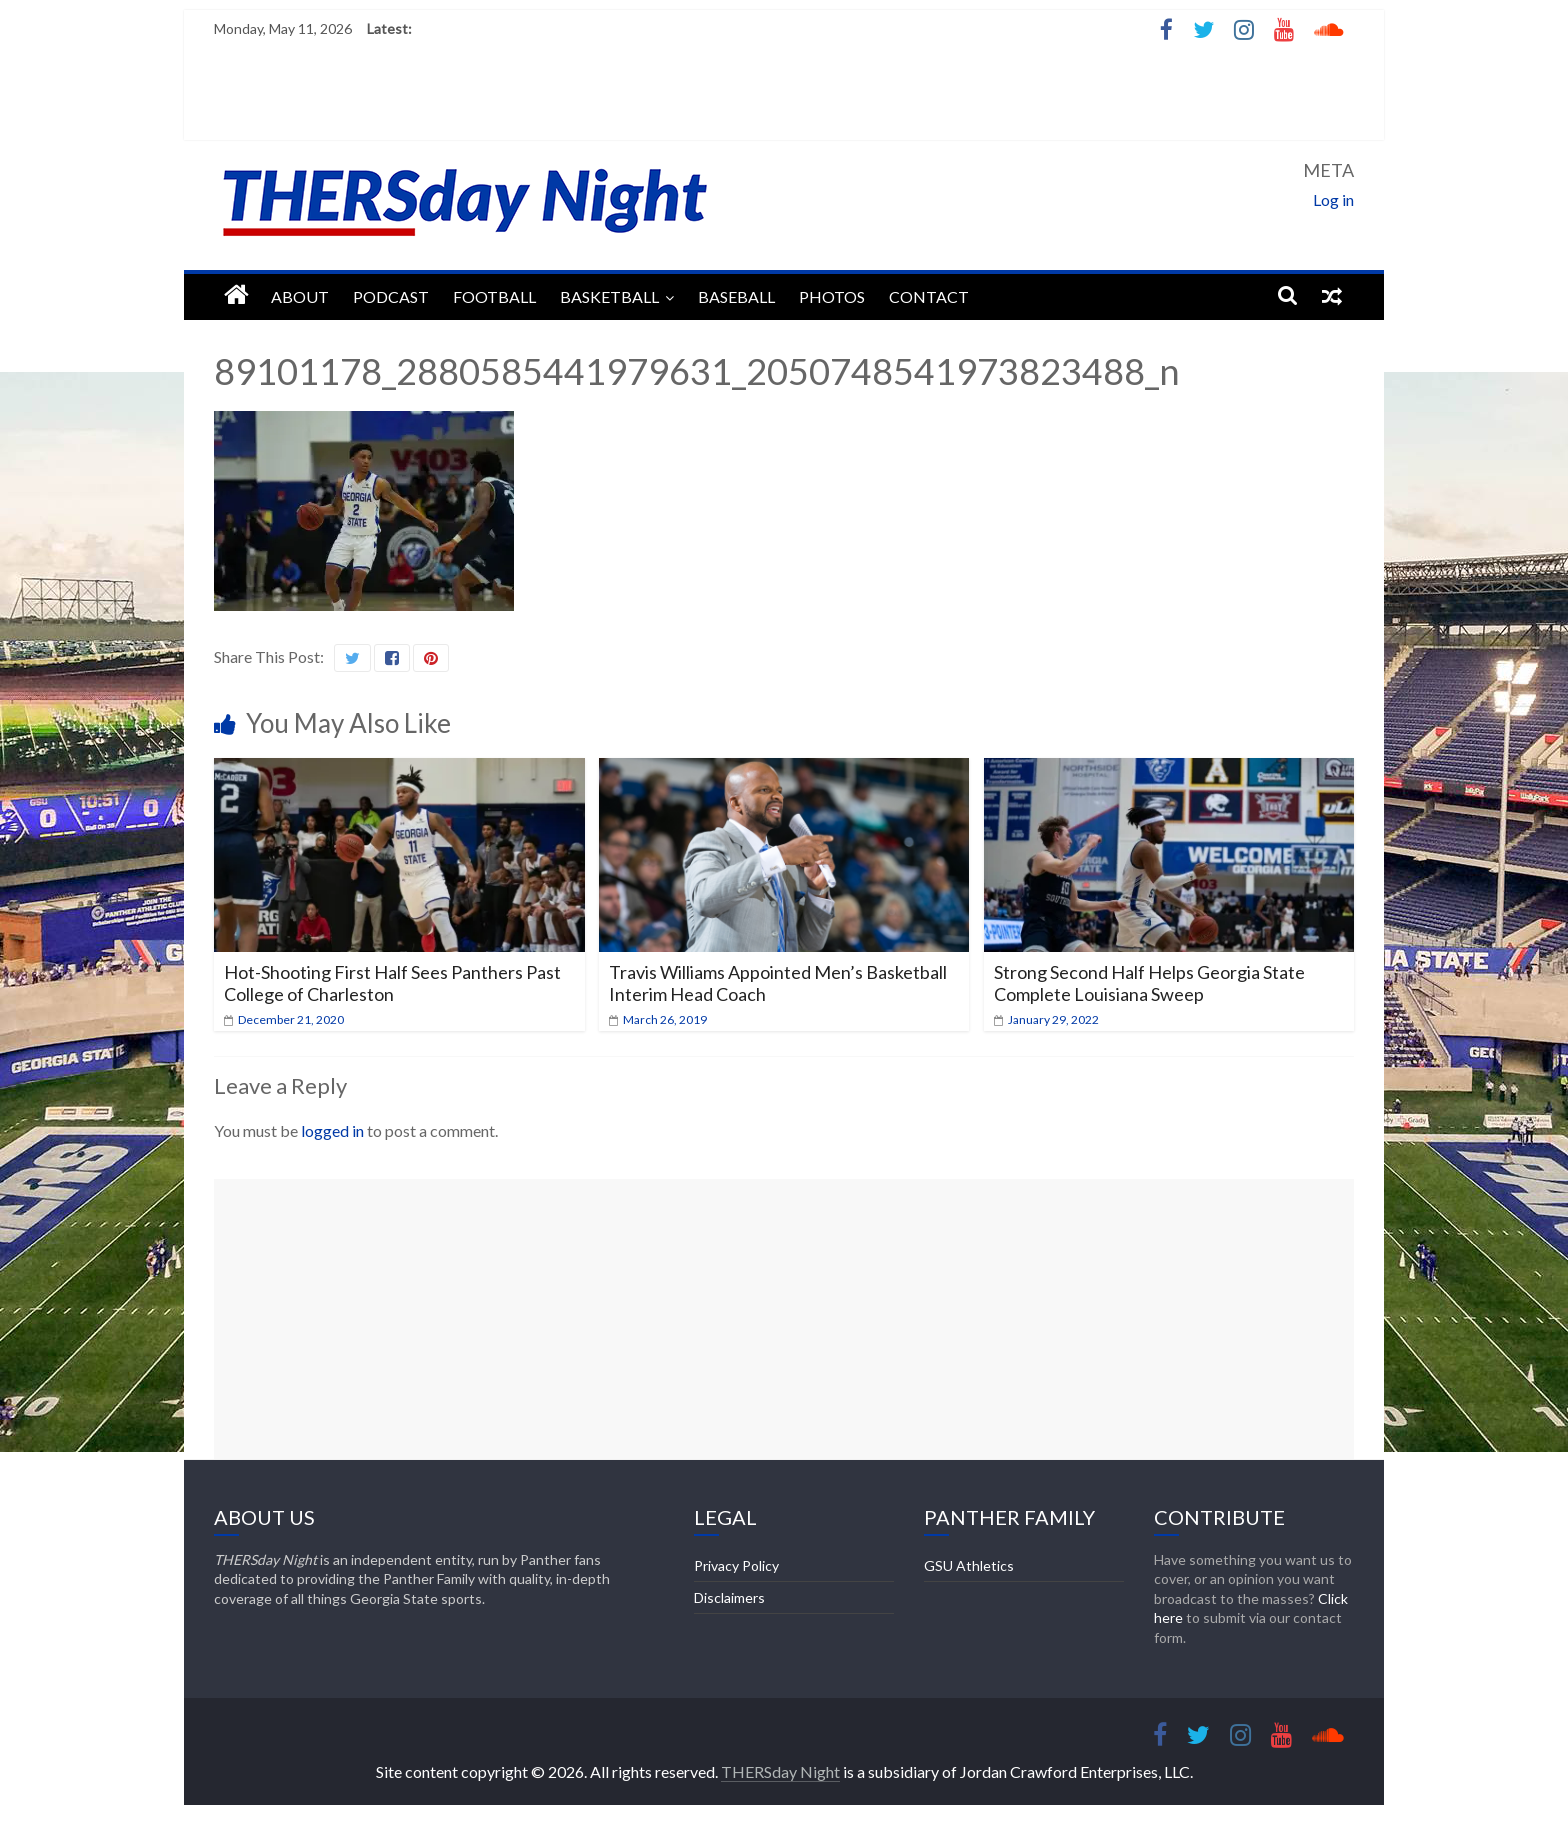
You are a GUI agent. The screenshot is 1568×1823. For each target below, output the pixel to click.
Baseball (736, 296)
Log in (1333, 199)
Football (494, 296)
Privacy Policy (736, 1565)
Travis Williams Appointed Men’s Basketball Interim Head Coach (778, 983)
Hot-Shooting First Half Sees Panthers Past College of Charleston (392, 983)
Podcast (391, 296)
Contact (929, 296)
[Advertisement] (784, 1319)
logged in (332, 1130)
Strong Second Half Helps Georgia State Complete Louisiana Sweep (1149, 983)
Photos (832, 296)
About (300, 296)
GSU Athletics (969, 1565)
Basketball (609, 296)
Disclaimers (729, 1597)
